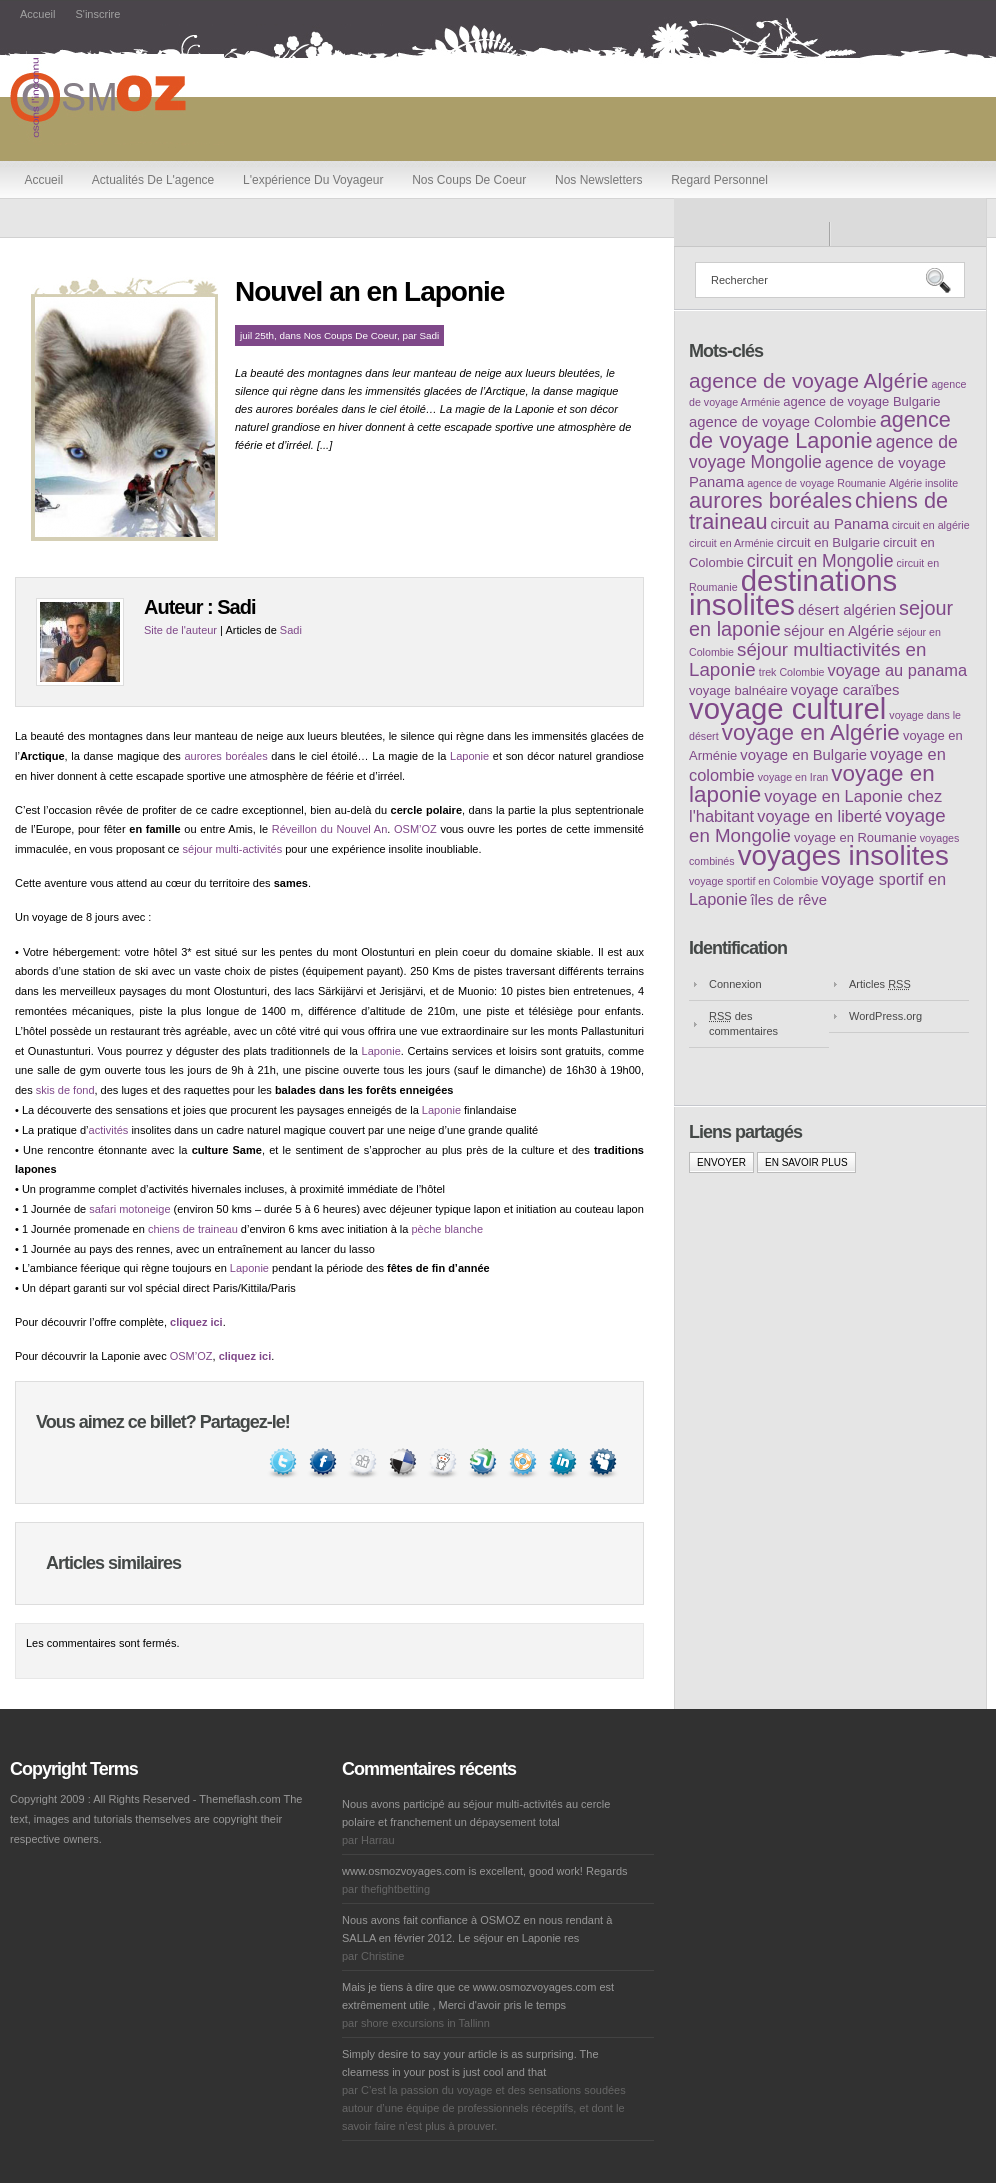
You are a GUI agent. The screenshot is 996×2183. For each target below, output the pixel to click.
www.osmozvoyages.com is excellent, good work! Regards (485, 1871)
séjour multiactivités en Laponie (807, 659)
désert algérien (847, 610)
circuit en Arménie (731, 543)
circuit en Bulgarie (828, 542)
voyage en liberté (819, 816)
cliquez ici (196, 1322)
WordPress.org (885, 1016)
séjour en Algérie (839, 631)
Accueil (37, 14)
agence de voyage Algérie (808, 380)
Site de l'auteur (180, 630)
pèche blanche (447, 1229)
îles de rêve (788, 900)
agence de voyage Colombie (783, 422)
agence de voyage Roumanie (816, 483)
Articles (880, 984)
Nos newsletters (598, 180)
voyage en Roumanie (855, 837)
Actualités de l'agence (153, 180)
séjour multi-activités (233, 849)
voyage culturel (787, 708)
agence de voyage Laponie (820, 430)
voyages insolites (843, 855)
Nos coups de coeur (469, 180)
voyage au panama (898, 670)
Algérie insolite (923, 483)
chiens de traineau (193, 1229)
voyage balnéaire (738, 690)
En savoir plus (806, 1162)
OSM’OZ (415, 829)
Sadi (430, 335)
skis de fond (65, 1090)
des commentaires (743, 1023)
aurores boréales (225, 756)
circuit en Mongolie (820, 561)
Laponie (469, 756)
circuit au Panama (830, 524)
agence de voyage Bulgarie (861, 401)
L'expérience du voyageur (313, 180)
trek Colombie (792, 672)
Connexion (735, 984)
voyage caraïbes (845, 690)
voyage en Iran (793, 777)
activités (109, 1130)
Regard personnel (719, 180)
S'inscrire (97, 14)
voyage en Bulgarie (803, 755)
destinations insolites (793, 592)
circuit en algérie (931, 525)
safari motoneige (129, 1209)
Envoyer (721, 1162)
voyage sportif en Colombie (753, 881)
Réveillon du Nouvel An (330, 829)
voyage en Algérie (811, 732)
